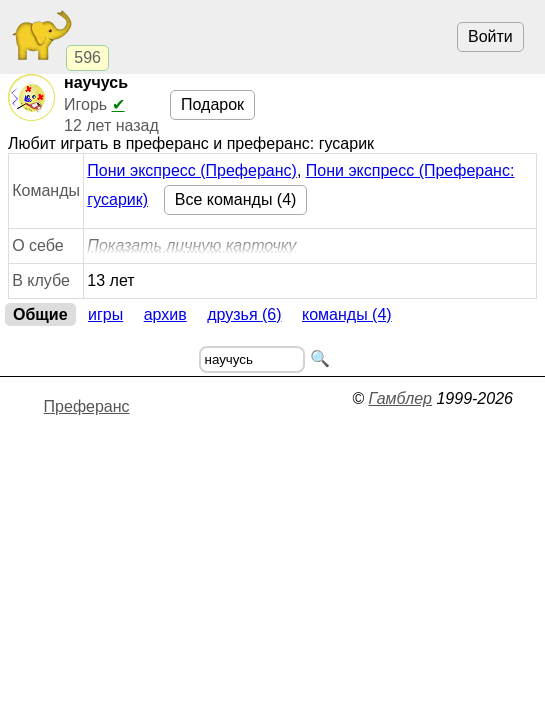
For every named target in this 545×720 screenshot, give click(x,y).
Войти (490, 36)
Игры (105, 314)
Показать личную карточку (191, 245)
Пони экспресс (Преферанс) (192, 170)
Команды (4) (347, 314)
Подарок (212, 104)
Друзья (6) (244, 314)
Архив (165, 314)
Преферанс (87, 406)
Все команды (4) (236, 199)
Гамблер (400, 398)
